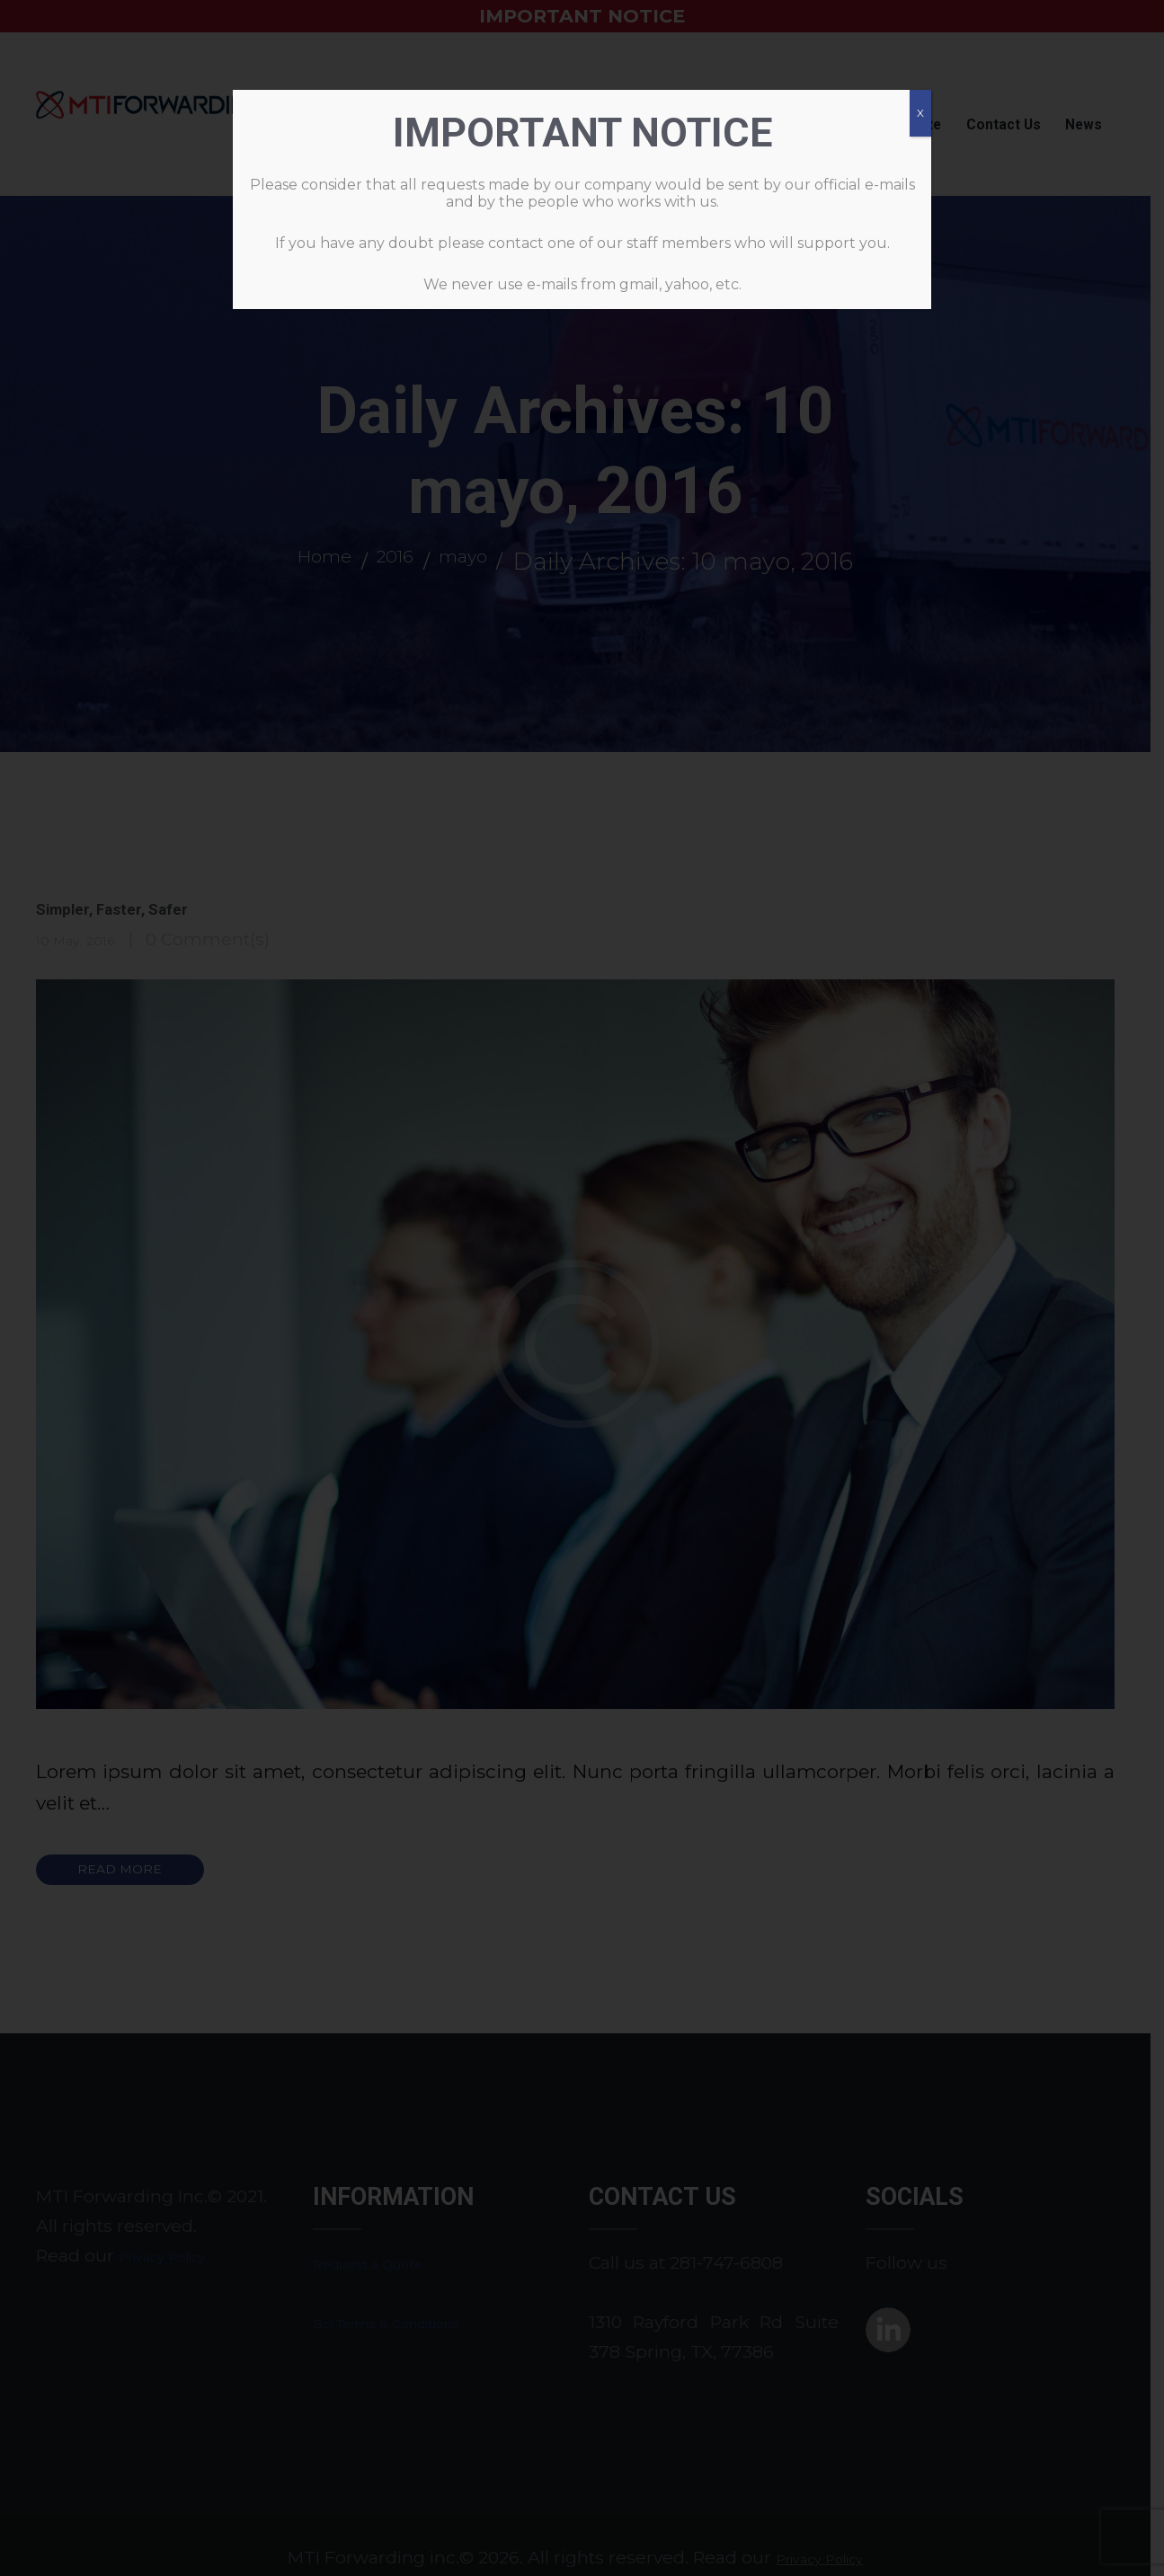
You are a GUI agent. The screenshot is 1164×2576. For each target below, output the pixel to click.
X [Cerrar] (920, 113)
